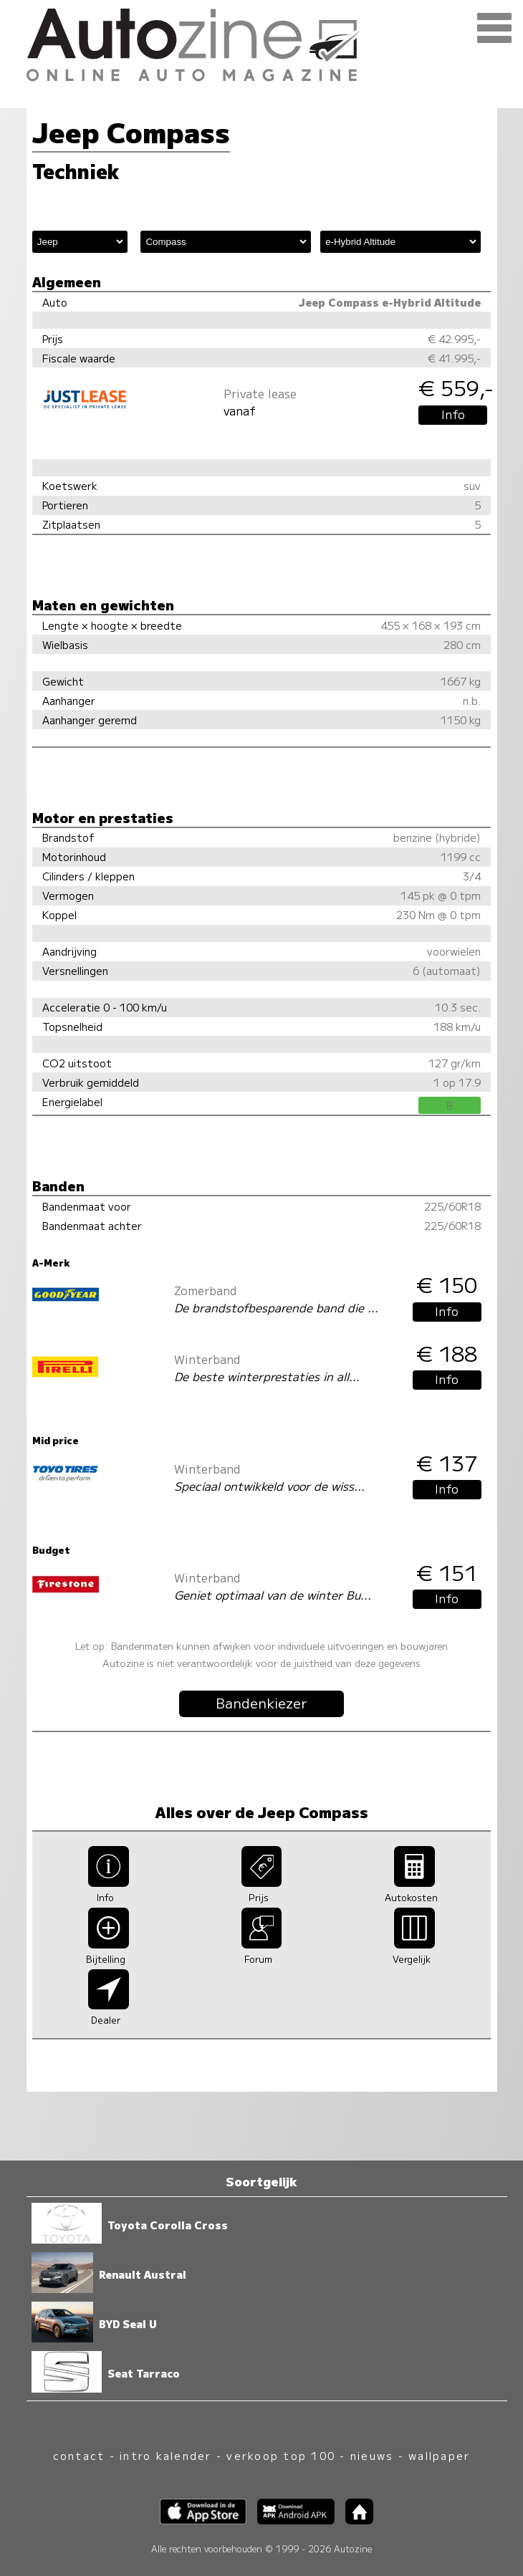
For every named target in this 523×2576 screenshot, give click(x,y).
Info (453, 414)
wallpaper (439, 2455)
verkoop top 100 (280, 2455)
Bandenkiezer (261, 1703)
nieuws (371, 2455)
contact (79, 2455)
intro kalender (165, 2455)
